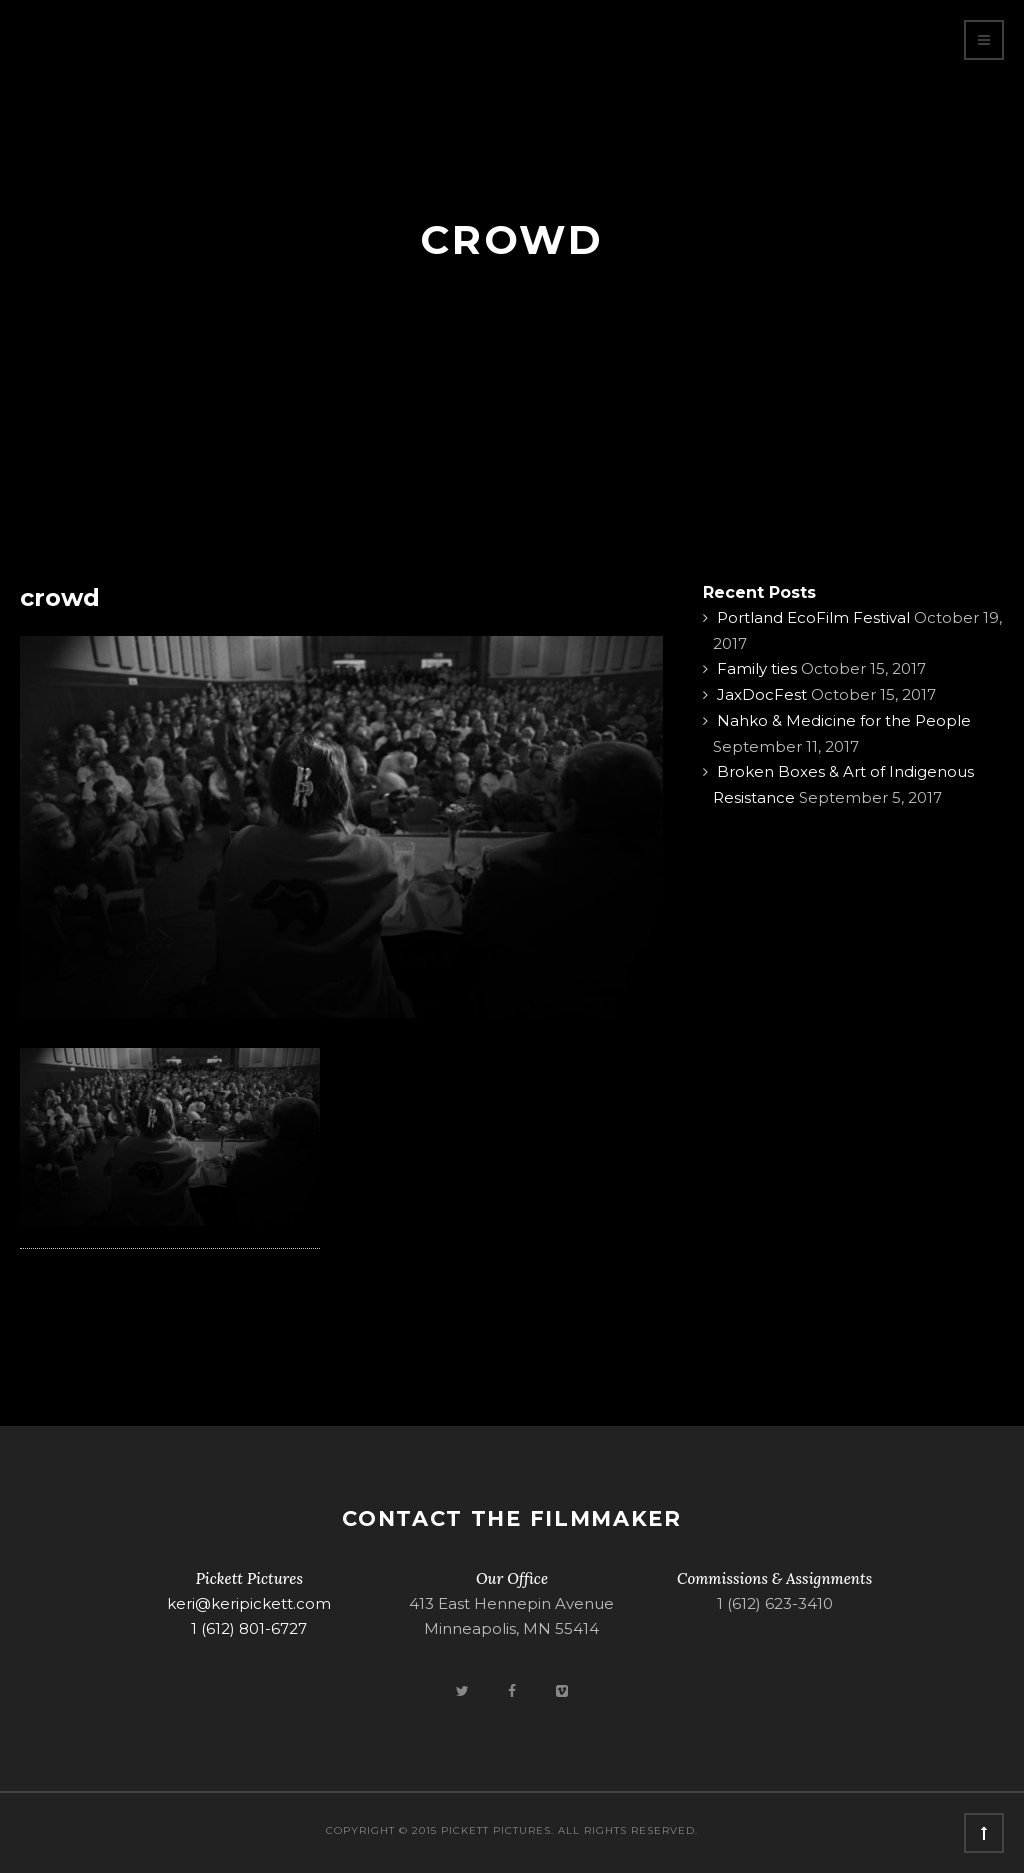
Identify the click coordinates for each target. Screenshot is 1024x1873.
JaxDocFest (762, 694)
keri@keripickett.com (249, 1603)
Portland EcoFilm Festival (813, 617)
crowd (60, 597)
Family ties (757, 668)
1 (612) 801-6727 (249, 1628)
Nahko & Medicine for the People (844, 720)
